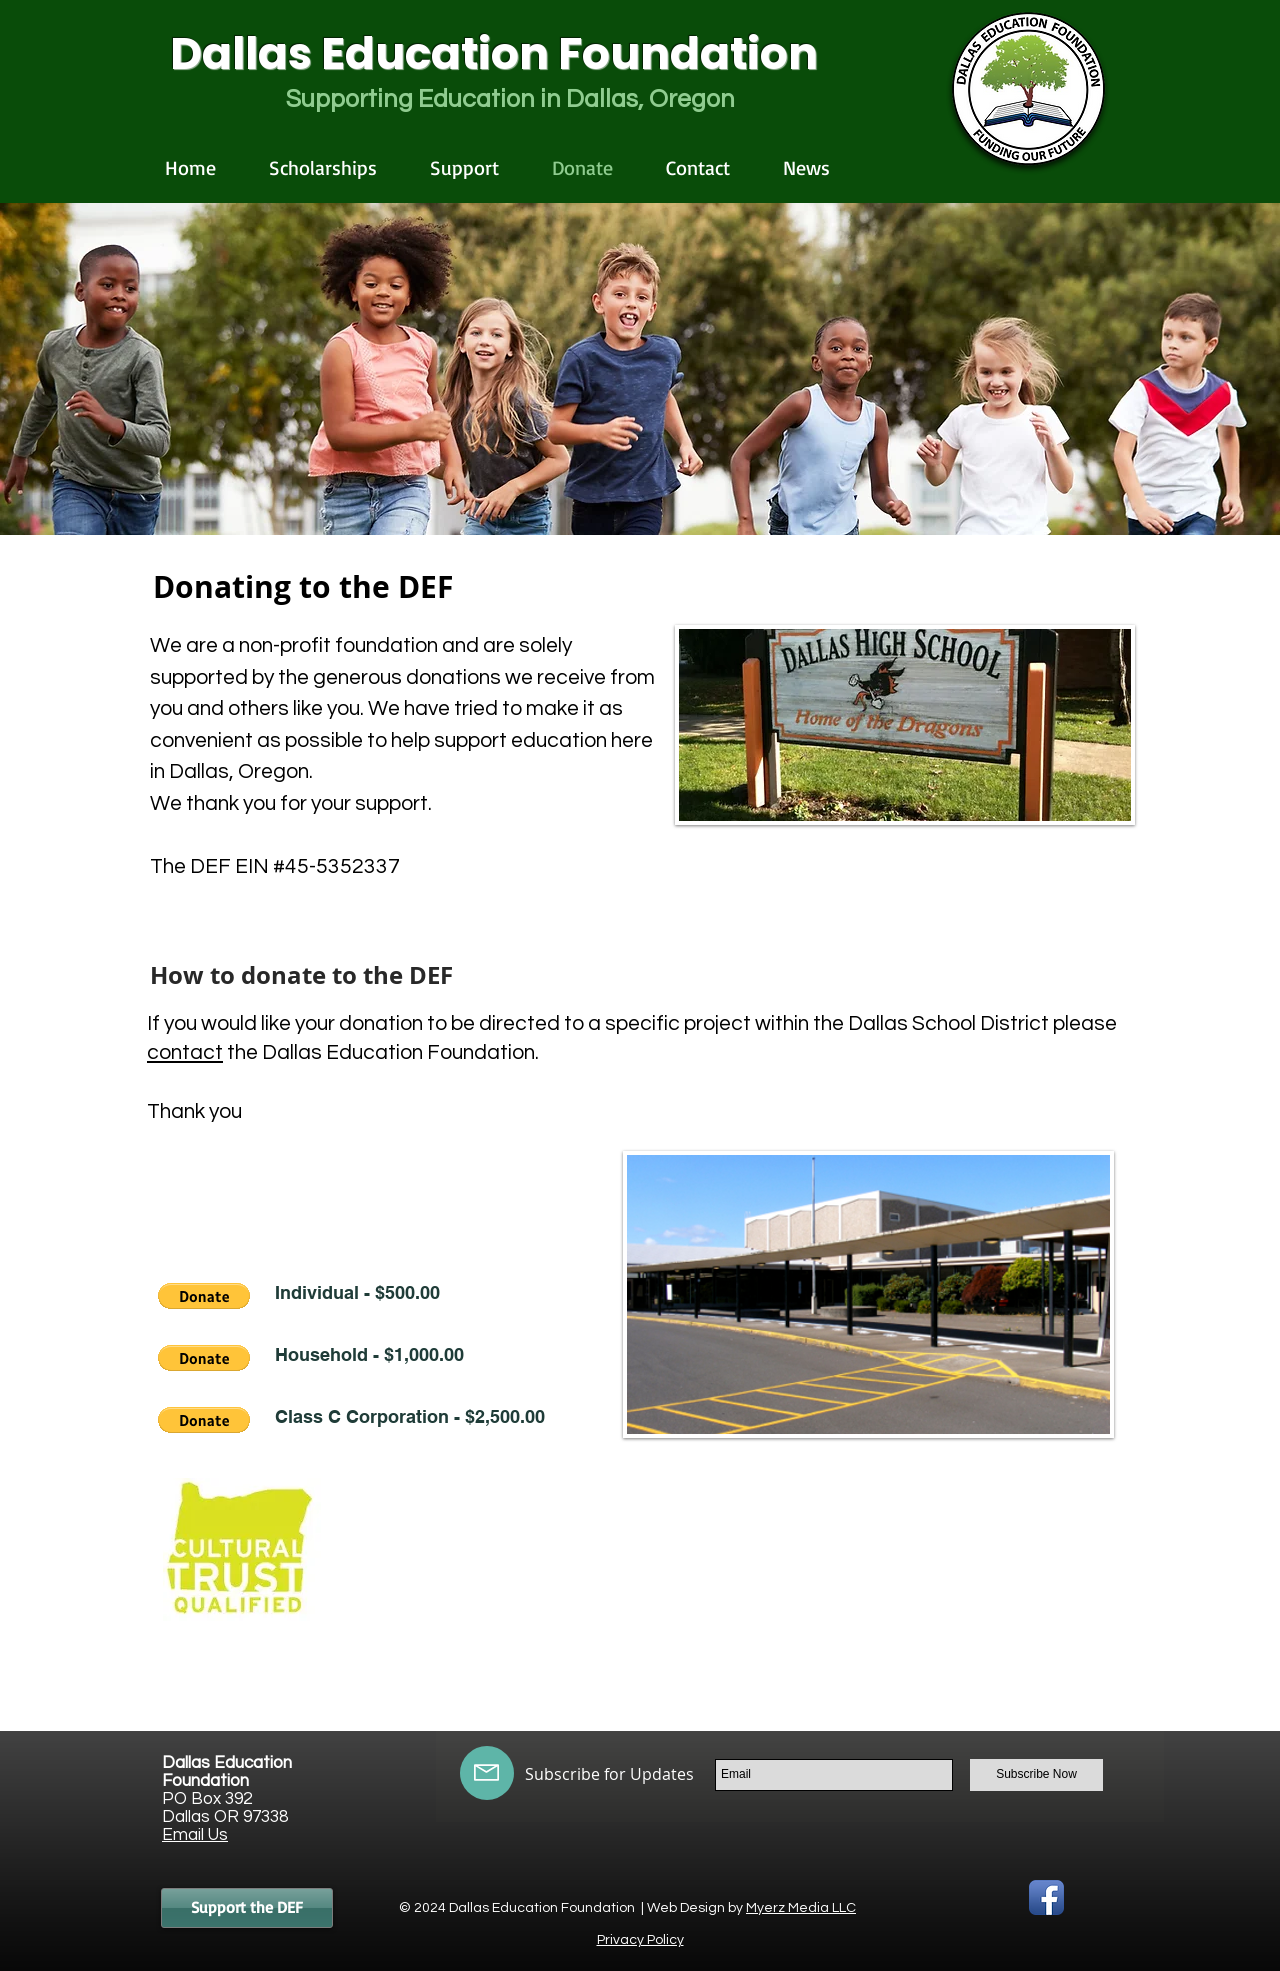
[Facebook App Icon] (1046, 1897)
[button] (204, 1296)
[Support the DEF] (247, 1908)
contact (185, 1052)
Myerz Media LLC (801, 1908)
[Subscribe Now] (1036, 1775)
